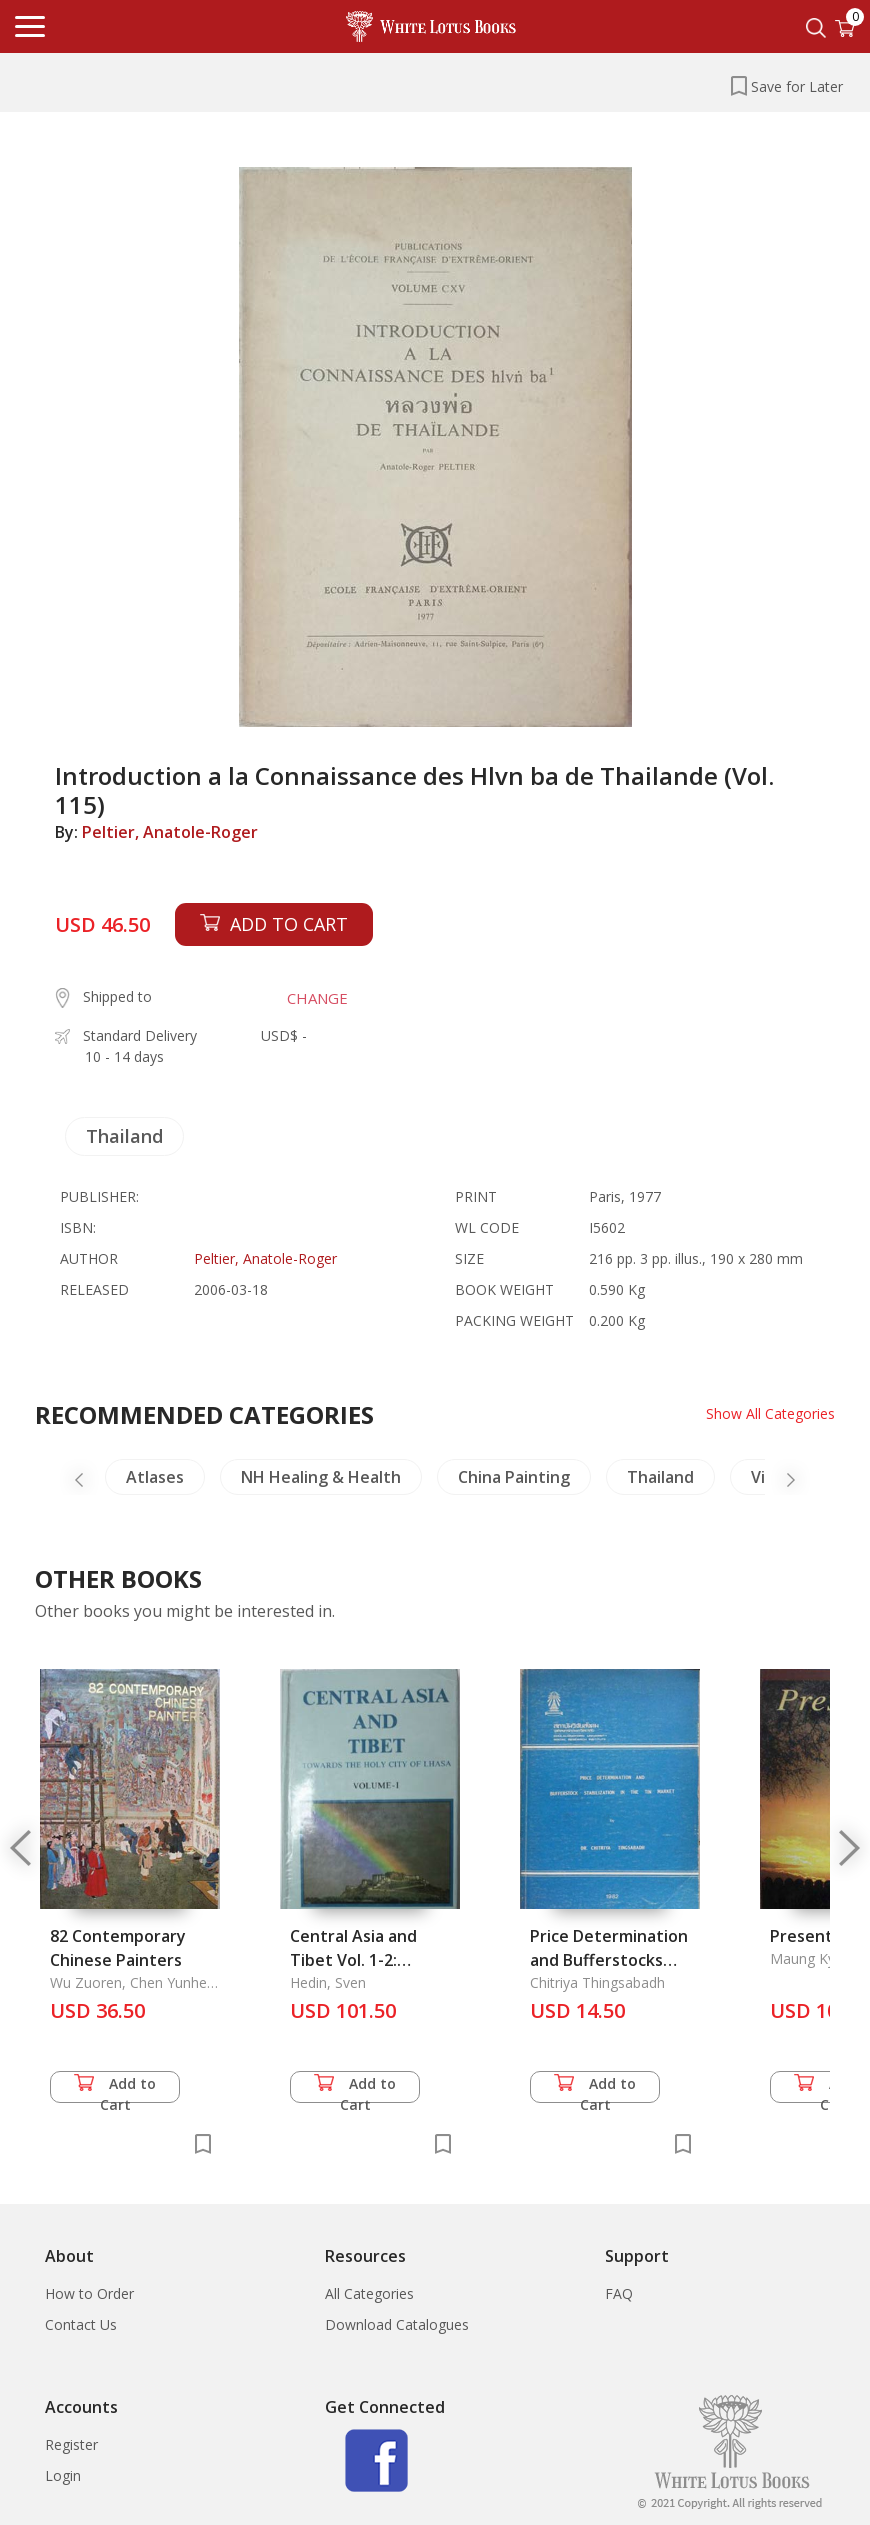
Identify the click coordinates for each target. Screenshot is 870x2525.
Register (71, 2444)
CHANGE (317, 998)
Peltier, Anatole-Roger (170, 832)
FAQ (619, 2293)
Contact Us (81, 2324)
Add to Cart (115, 2088)
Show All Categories (770, 1413)
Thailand (124, 1136)
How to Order (89, 2293)
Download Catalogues (397, 2324)
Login (63, 2475)
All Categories (369, 2293)
